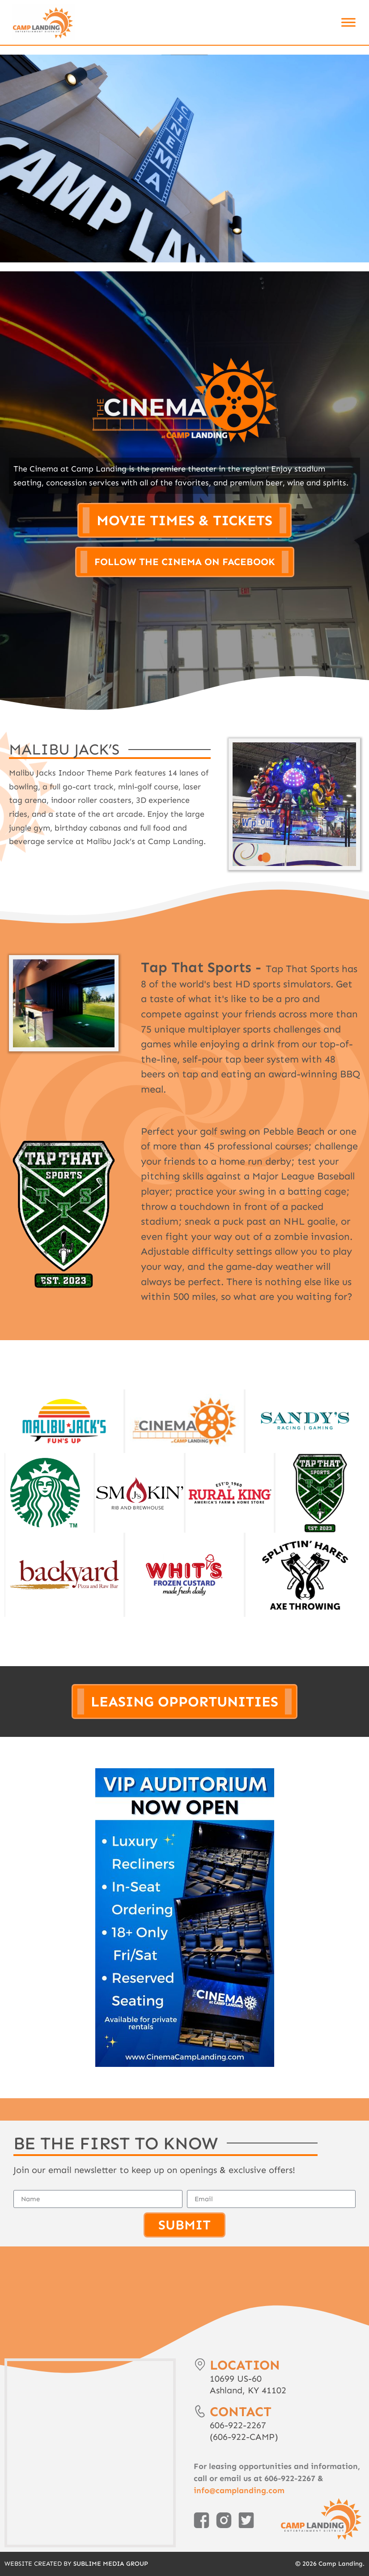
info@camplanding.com (239, 2490)
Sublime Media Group (110, 2563)
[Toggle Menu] (348, 22)
